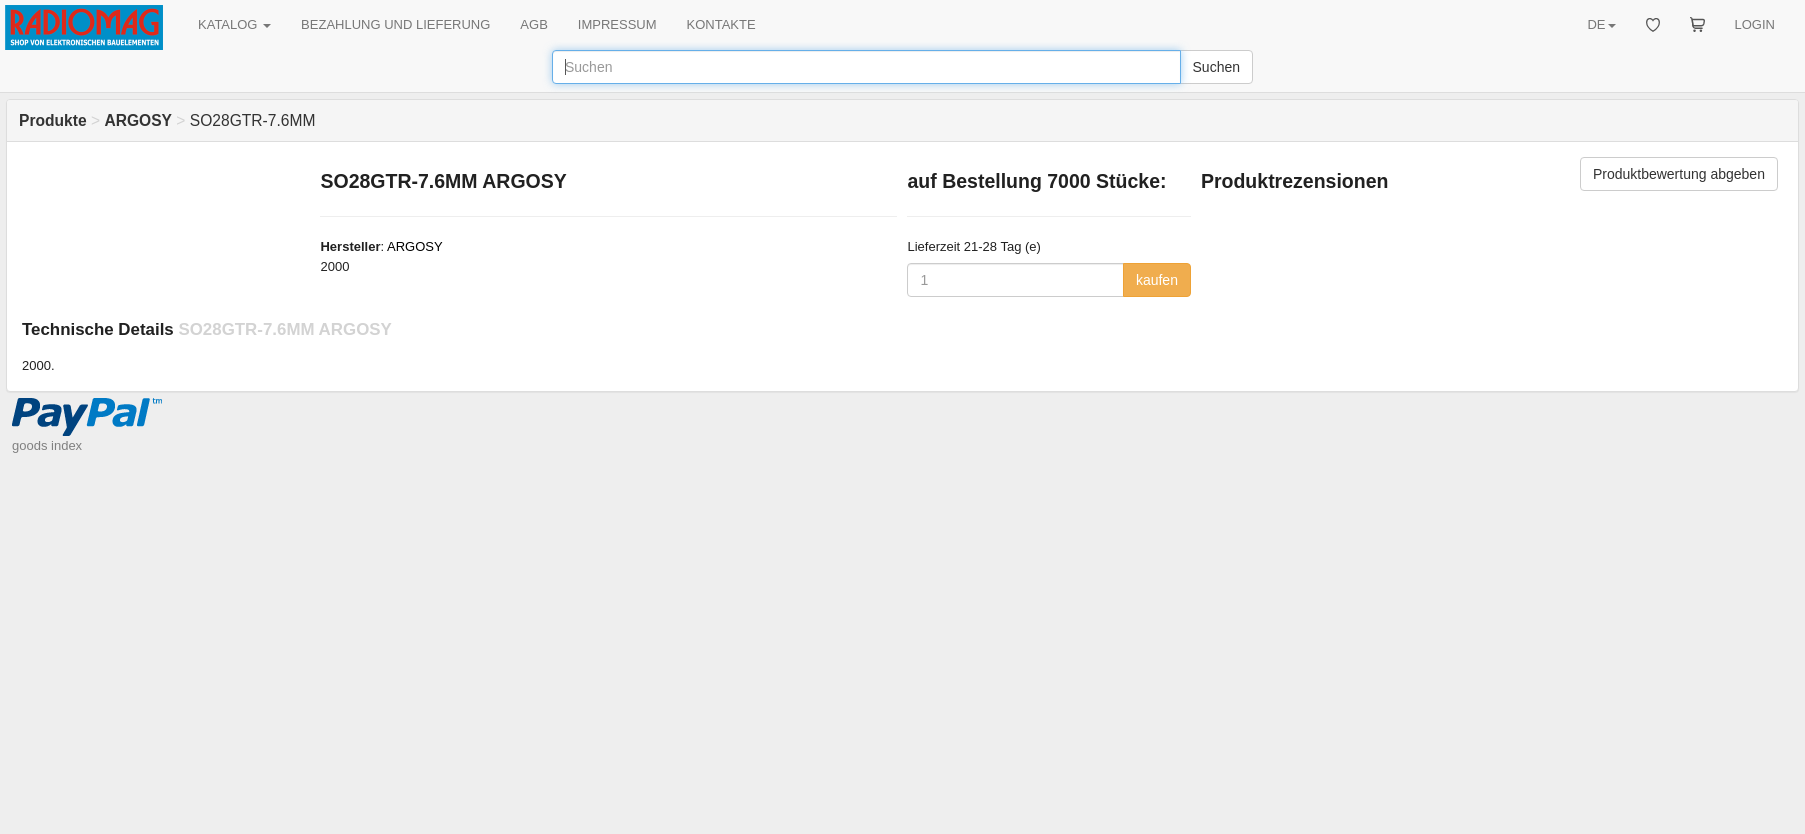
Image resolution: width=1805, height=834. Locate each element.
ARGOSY (415, 246)
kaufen (1157, 280)
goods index (47, 445)
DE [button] (1601, 24)
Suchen (1216, 67)
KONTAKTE (721, 24)
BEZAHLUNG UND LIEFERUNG (395, 24)
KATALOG (234, 24)
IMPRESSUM (617, 24)
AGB (533, 24)
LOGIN (1755, 24)
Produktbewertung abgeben (1679, 174)
